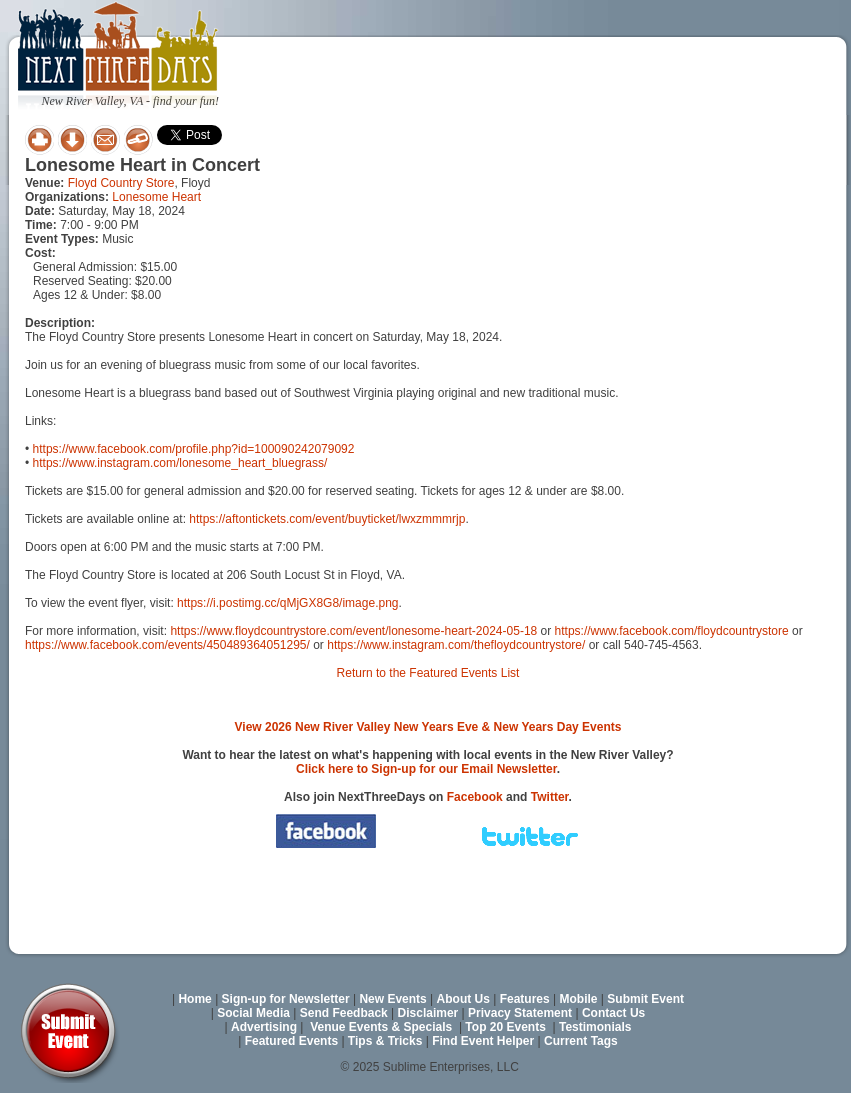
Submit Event (645, 999)
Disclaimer (428, 1013)
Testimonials (595, 1027)
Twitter (550, 797)
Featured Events (291, 1041)
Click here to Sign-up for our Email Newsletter (426, 769)
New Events (392, 999)
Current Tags (581, 1041)
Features (525, 999)
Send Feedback (344, 1013)
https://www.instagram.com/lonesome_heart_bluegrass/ (180, 463)
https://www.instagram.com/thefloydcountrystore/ (456, 645)
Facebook (475, 797)
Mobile (579, 999)
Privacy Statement (520, 1013)
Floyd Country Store (121, 183)
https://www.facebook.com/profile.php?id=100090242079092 (194, 449)
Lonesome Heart (156, 197)
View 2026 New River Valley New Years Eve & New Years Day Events (428, 727)
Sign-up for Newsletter (286, 999)
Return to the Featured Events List (428, 673)
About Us (463, 999)
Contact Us (613, 1013)
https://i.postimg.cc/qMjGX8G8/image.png (287, 603)
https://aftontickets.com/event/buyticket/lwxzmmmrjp (327, 519)
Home (194, 999)
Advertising (264, 1027)
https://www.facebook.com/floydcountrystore (672, 631)
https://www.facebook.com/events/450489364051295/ (167, 645)
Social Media (253, 1013)
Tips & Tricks (385, 1041)
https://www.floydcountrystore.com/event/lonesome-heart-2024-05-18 (353, 631)
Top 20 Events (505, 1027)
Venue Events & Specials (381, 1027)
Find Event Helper (483, 1041)
